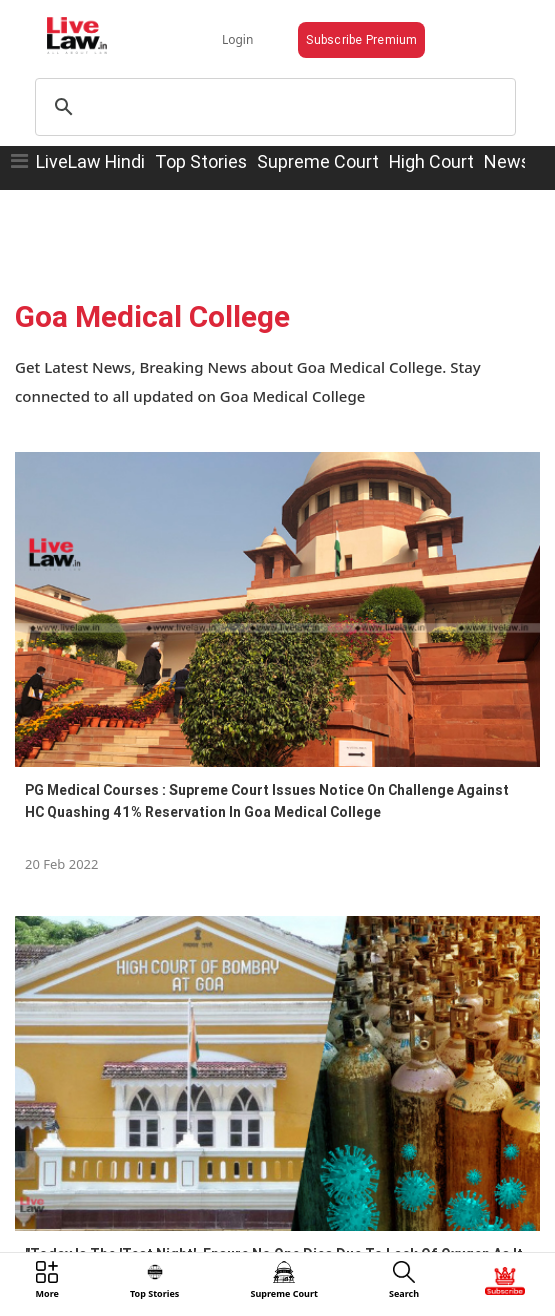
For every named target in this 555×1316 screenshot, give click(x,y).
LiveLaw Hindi (90, 161)
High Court (431, 161)
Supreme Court (318, 161)
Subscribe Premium (361, 39)
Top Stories (201, 161)
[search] (272, 107)
